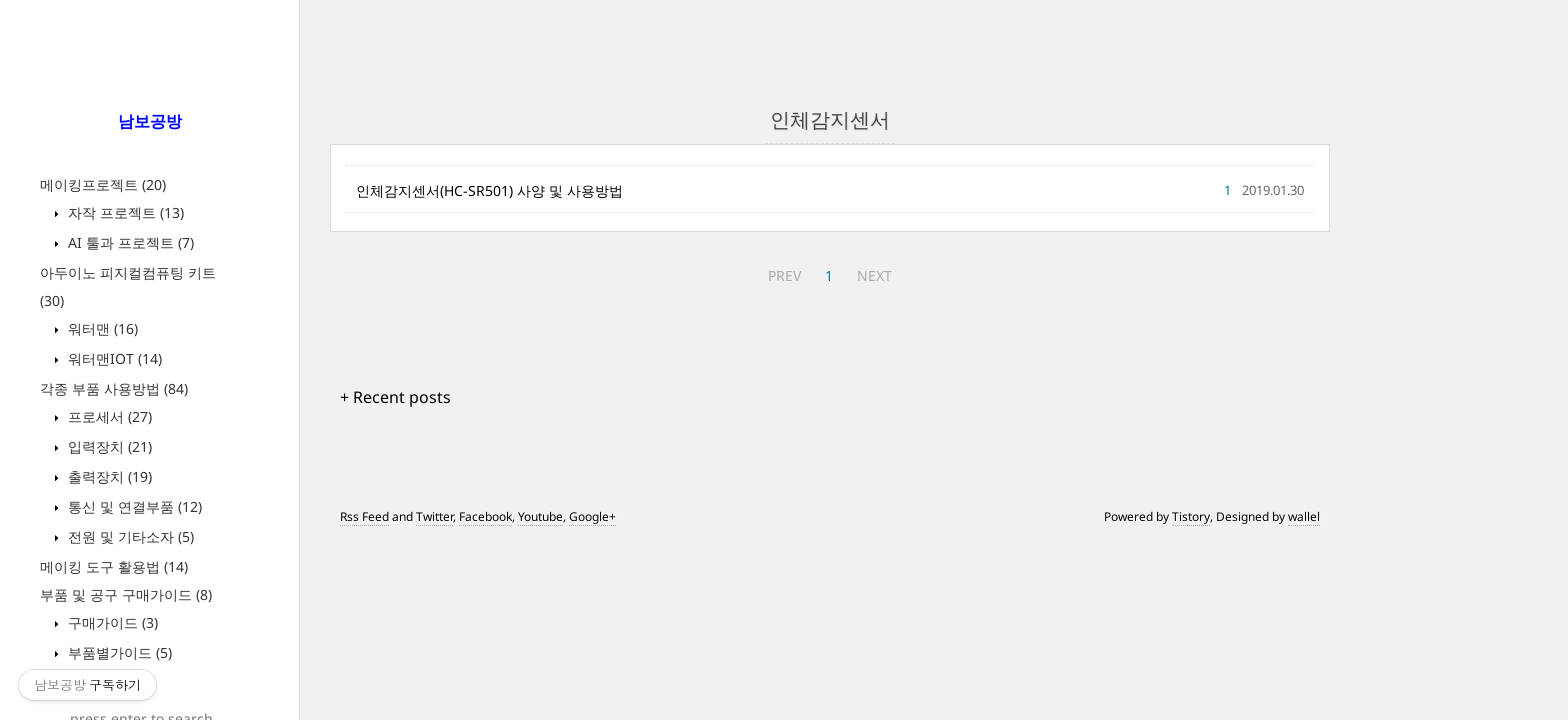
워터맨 (101, 328)
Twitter (434, 516)
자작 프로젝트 (124, 212)
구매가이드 (111, 622)
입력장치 (108, 446)
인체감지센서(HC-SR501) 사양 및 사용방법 (489, 190)
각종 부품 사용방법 (114, 388)
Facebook (485, 516)
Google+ (592, 516)
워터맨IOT (113, 358)
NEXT (874, 275)
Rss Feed (364, 516)
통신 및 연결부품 (133, 506)
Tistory (1191, 516)
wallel (1304, 516)
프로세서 (108, 416)
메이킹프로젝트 (103, 184)
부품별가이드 (118, 652)
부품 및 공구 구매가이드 (126, 594)
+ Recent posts (395, 397)
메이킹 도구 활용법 (114, 566)
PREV (784, 275)
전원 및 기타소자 (129, 536)
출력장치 (108, 476)
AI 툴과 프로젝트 (129, 242)
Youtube (540, 516)
